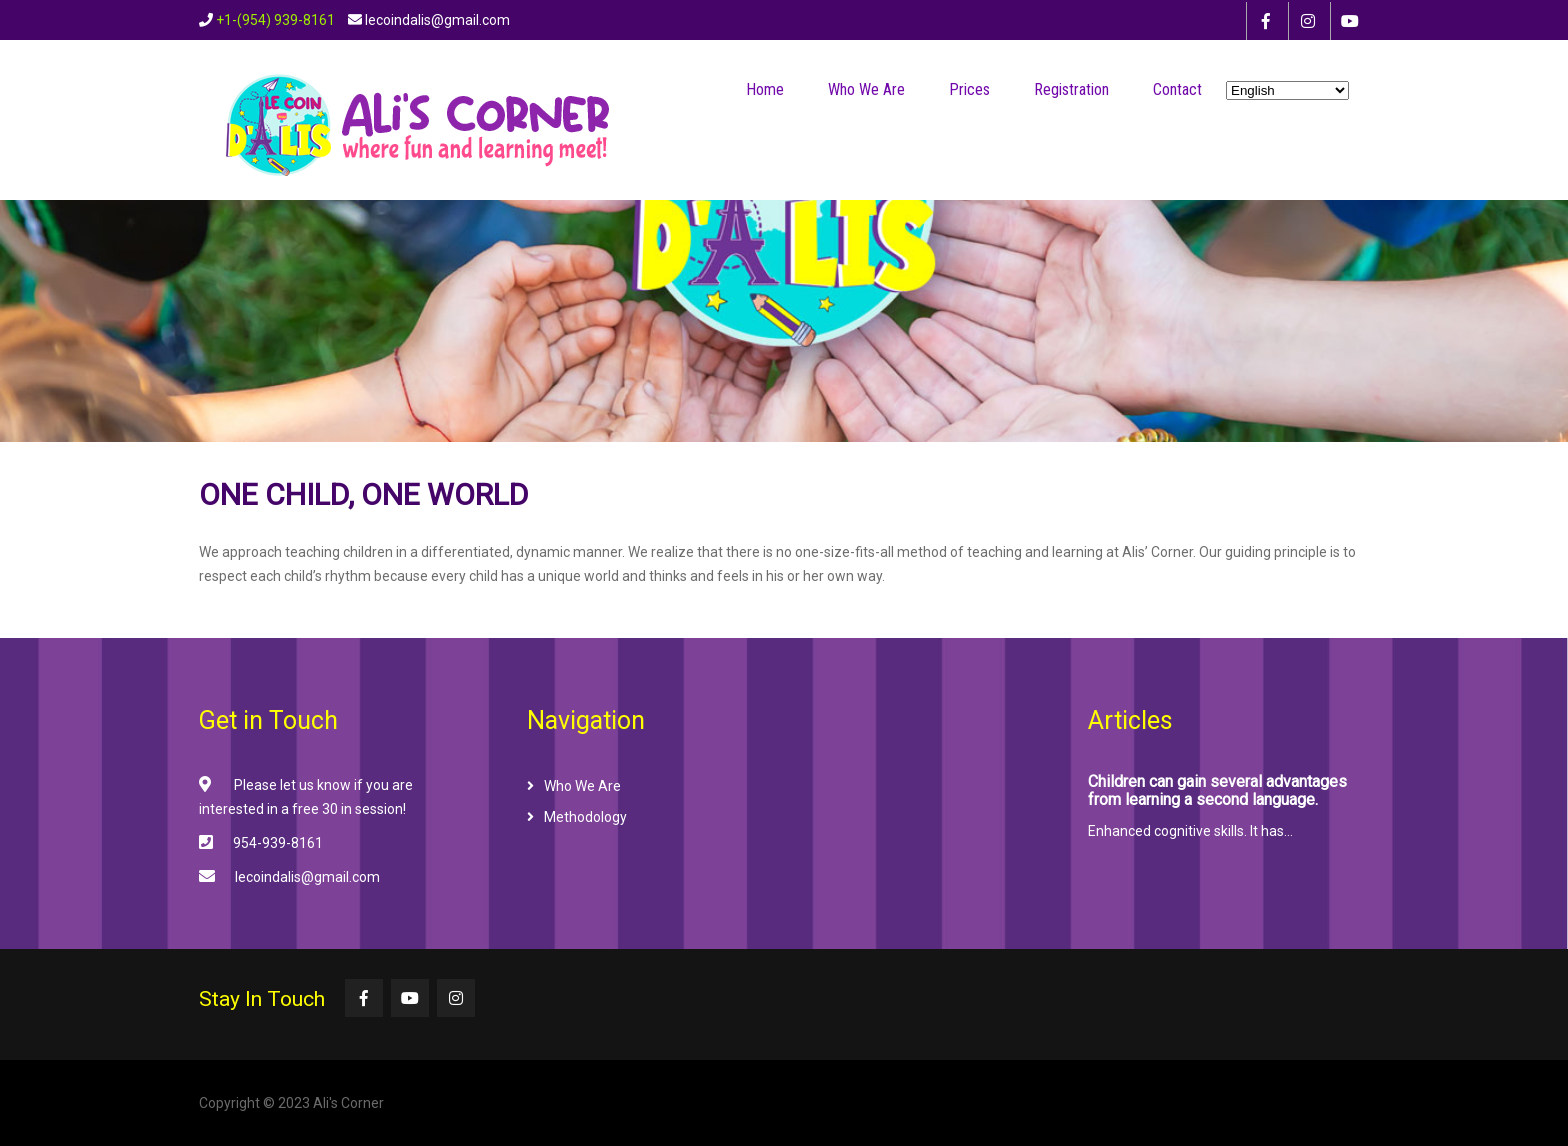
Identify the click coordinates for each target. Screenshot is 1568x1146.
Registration (1071, 89)
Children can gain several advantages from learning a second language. (1217, 791)
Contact (1177, 89)
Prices (969, 89)
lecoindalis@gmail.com (307, 877)
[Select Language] (1287, 90)
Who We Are (866, 89)
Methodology (585, 817)
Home (765, 89)
